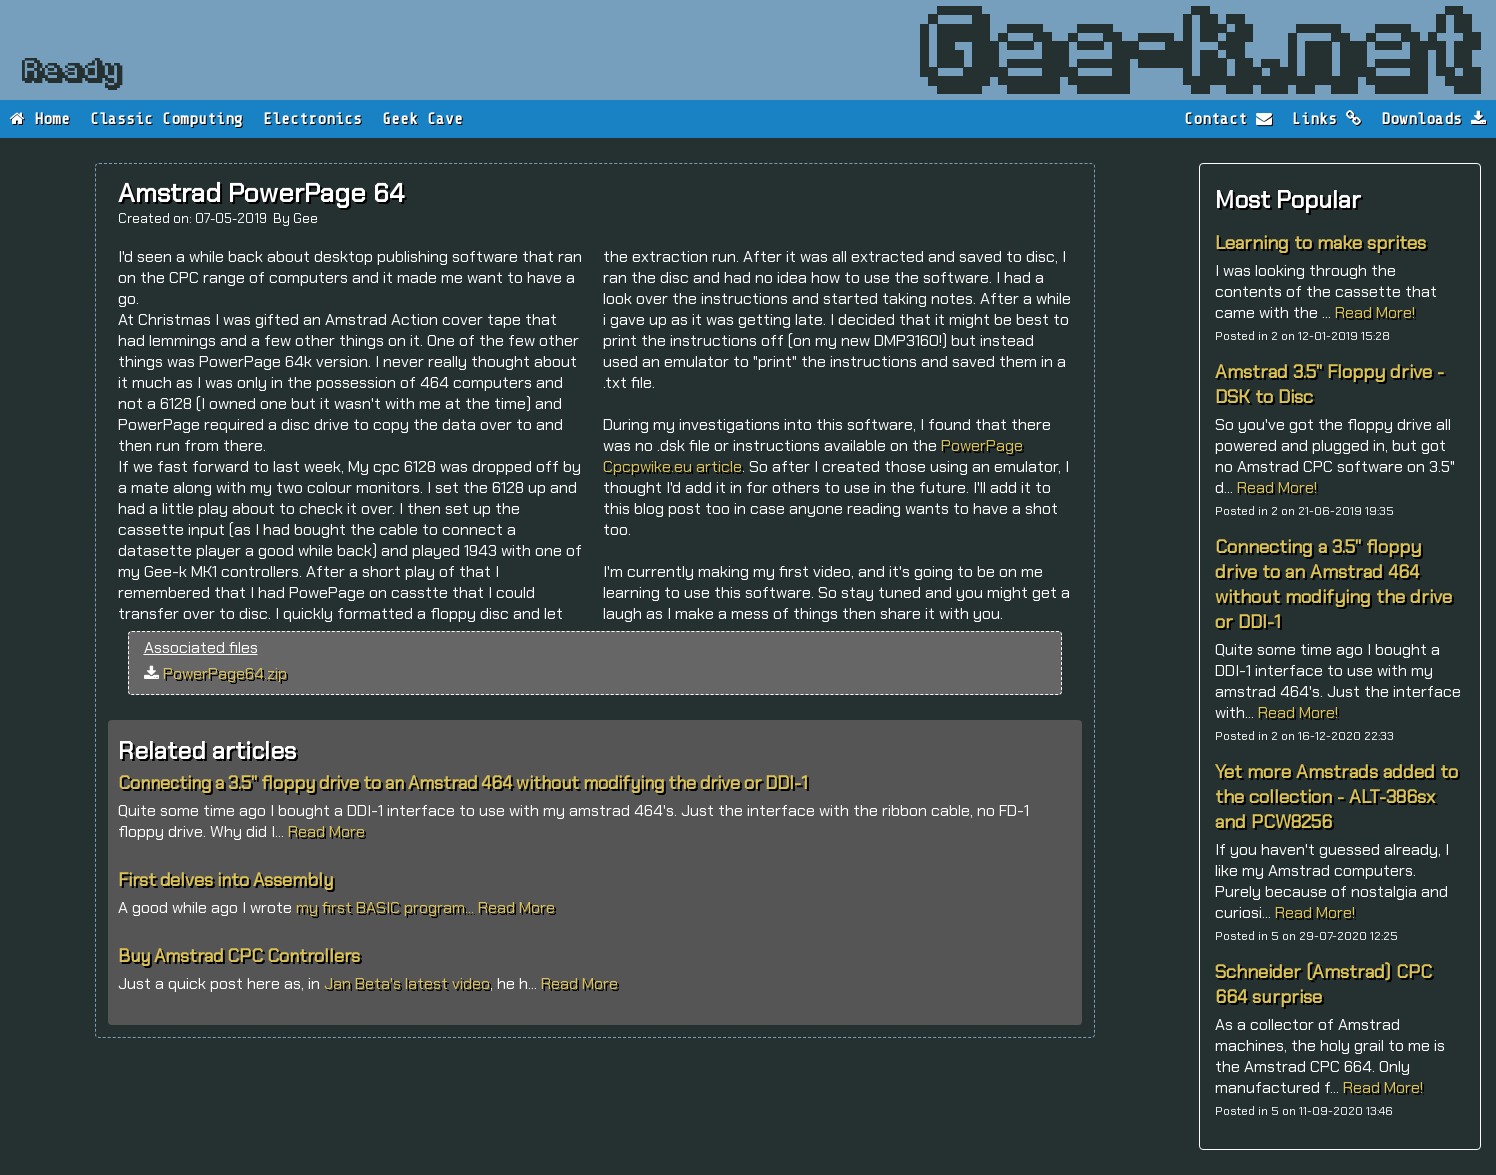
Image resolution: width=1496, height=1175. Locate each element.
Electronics (312, 119)
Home (40, 119)
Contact (1228, 119)
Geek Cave (422, 119)
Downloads (1433, 119)
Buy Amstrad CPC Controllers (239, 956)
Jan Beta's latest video (407, 983)
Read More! (1375, 312)
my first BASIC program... (387, 907)
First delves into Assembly (225, 880)
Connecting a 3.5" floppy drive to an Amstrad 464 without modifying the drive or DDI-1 (1333, 584)
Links (1326, 119)
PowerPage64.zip (225, 673)
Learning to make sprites (1320, 242)
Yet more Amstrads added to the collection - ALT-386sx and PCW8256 (1336, 796)
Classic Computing (166, 119)
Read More (326, 831)
